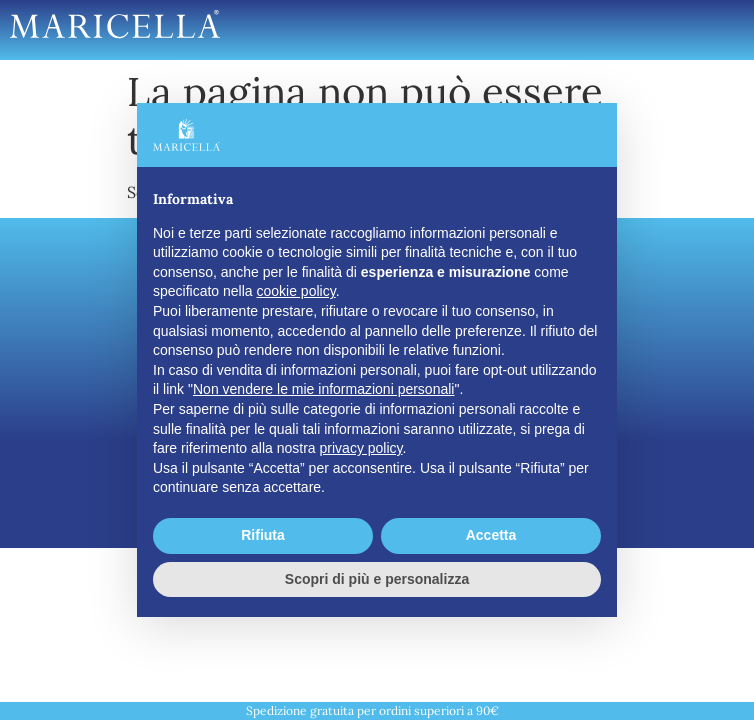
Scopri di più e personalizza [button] (377, 579)
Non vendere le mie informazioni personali (323, 389)
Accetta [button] (491, 535)
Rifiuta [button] (263, 535)
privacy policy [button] (361, 448)
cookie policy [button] (296, 291)
